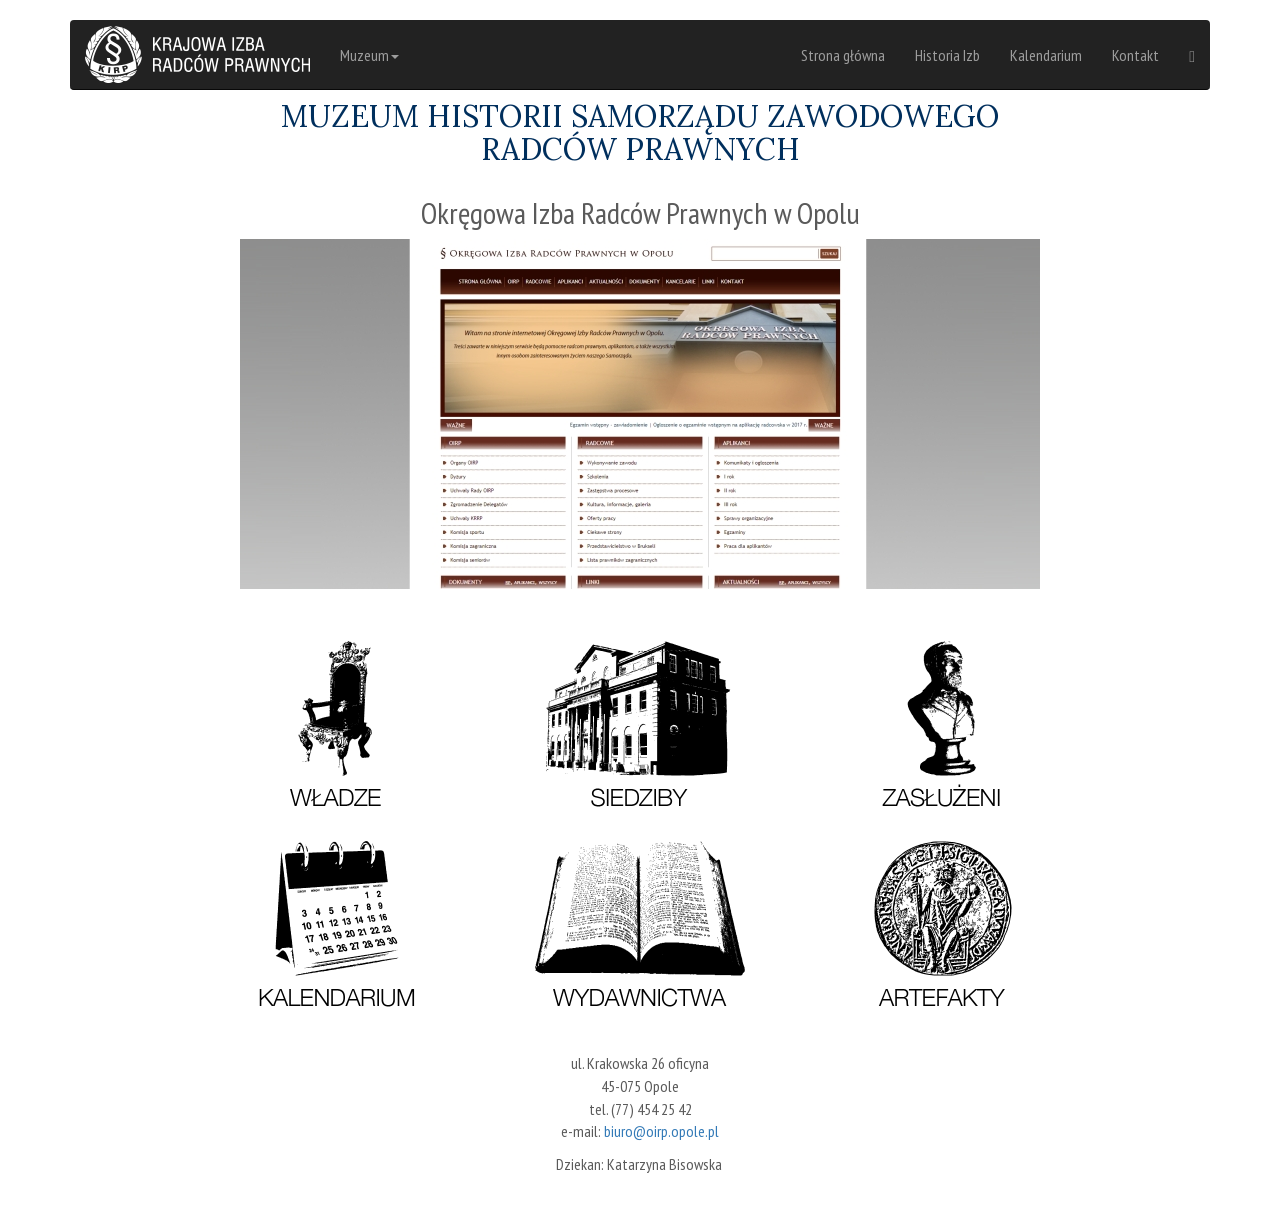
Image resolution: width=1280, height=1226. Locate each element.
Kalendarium (1046, 55)
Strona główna (843, 55)
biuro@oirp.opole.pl (661, 1131)
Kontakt (1135, 55)
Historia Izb (947, 55)
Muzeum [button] (369, 55)
